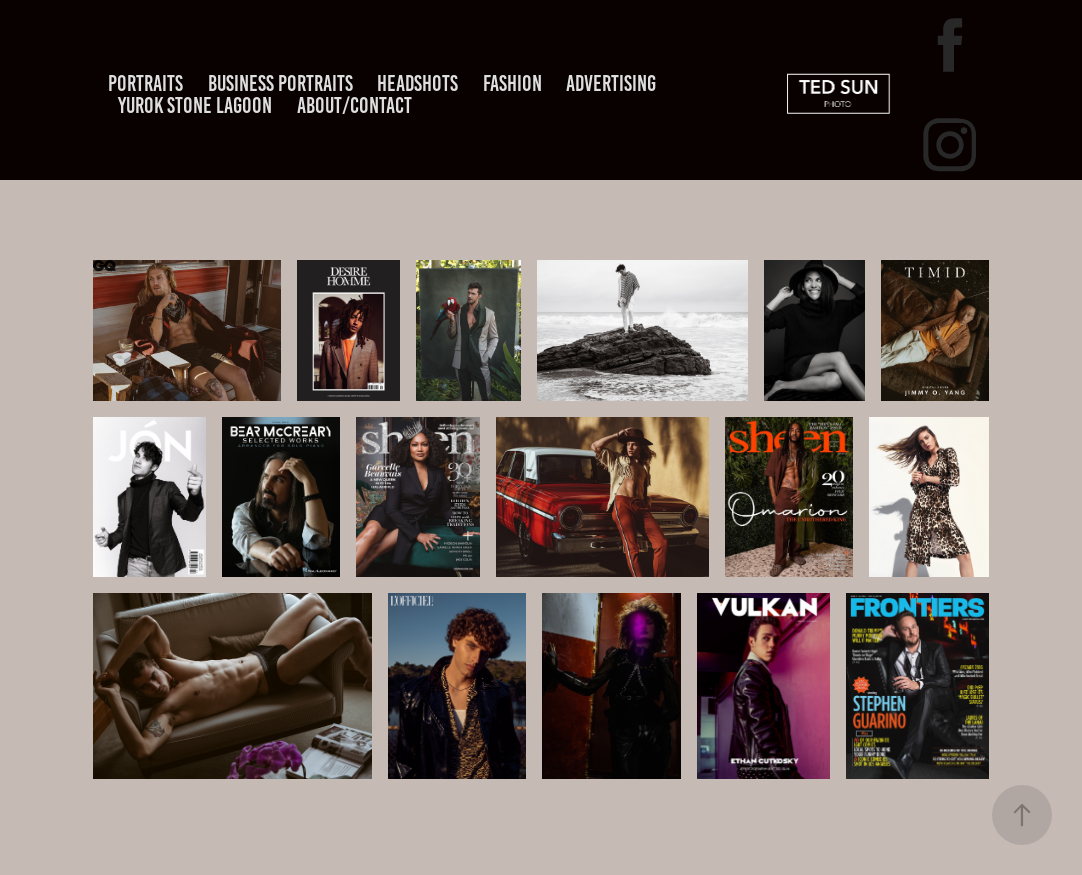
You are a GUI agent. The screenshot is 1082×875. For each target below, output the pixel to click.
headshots (417, 83)
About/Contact (354, 105)
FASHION (512, 83)
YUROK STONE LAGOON (195, 105)
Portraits (145, 83)
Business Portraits (280, 83)
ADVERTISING (611, 83)
